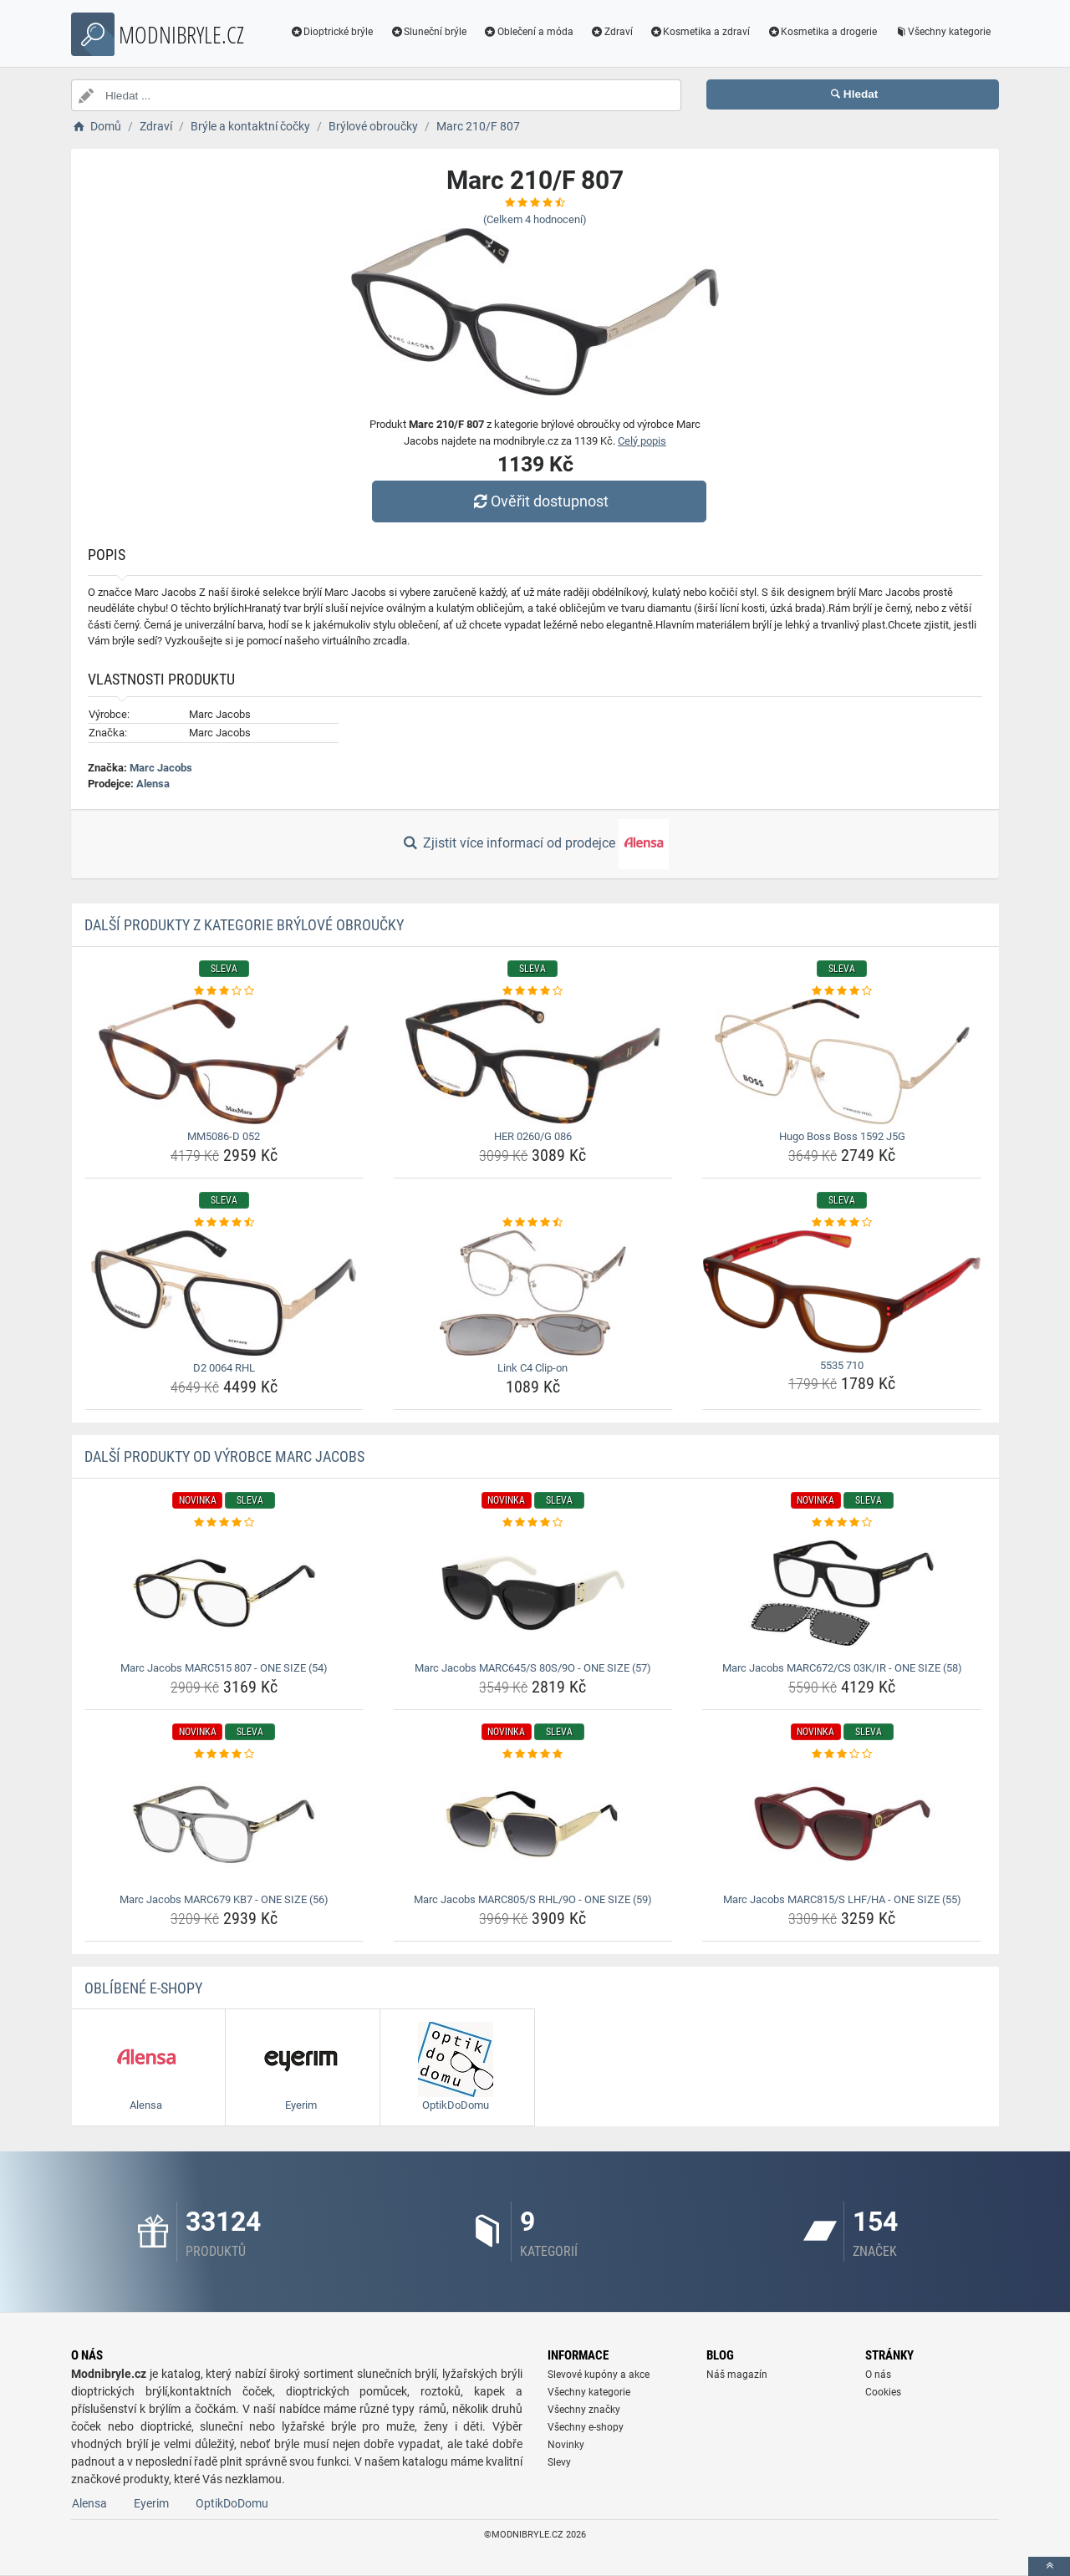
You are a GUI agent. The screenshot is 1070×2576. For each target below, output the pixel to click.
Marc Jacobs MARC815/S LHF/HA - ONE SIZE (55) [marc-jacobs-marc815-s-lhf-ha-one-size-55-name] (842, 1899)
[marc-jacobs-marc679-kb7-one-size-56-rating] (224, 1754)
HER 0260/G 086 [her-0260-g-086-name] (533, 1136)
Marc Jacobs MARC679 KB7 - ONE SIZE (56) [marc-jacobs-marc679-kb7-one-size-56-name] (224, 1899)
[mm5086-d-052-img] (224, 1061)
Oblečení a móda (528, 32)
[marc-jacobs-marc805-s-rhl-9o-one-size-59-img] (533, 1824)
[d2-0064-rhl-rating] (224, 1222)
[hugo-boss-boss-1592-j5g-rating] (842, 991)
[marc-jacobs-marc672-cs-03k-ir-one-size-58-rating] (842, 1523)
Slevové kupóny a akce (599, 2374)
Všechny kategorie (942, 32)
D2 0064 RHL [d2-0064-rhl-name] (224, 1368)
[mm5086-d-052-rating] (224, 991)
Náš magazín (736, 2374)
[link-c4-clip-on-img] (533, 1293)
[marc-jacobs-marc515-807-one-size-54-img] (224, 1593)
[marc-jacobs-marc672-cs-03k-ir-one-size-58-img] (842, 1593)
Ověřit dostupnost (539, 501)
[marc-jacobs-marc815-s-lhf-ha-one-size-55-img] (842, 1824)
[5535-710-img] (842, 1291)
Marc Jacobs (161, 767)
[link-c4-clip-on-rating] (533, 1222)
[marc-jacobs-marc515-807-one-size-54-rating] (224, 1523)
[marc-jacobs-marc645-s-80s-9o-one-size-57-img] (533, 1593)
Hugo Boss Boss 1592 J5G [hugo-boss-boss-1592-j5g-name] (842, 1136)
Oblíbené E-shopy (143, 1988)
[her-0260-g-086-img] (533, 1061)
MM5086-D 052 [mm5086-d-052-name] (223, 1136)
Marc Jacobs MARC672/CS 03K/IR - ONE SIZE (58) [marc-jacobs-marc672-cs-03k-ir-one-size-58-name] (842, 1668)
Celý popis (642, 441)
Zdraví (611, 32)
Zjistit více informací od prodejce (535, 844)
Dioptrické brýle (332, 32)
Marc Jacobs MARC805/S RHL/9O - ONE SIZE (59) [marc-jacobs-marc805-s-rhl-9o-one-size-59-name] (533, 1899)
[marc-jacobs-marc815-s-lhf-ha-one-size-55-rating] (842, 1754)
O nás (878, 2374)
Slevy (559, 2462)
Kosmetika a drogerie (822, 32)
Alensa (153, 783)
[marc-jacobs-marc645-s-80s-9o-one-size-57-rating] (533, 1523)
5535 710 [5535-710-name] (842, 1365)
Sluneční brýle (428, 32)
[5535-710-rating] (842, 1222)
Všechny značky (584, 2410)
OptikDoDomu (232, 2503)
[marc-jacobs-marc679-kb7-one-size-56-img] (224, 1824)
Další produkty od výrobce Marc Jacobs (224, 1456)
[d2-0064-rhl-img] (224, 1293)
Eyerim (151, 2503)
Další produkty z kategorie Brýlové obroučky (244, 925)
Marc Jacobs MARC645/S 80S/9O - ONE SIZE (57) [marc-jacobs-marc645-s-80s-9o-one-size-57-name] (533, 1668)
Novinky (566, 2445)
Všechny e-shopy (586, 2427)
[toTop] (1049, 2566)
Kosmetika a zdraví (700, 32)
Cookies (883, 2392)
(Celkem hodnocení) (535, 219)
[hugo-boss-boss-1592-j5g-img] (842, 1061)
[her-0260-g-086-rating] (533, 991)
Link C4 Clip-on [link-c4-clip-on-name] (532, 1368)
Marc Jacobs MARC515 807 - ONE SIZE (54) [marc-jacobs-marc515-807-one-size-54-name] (224, 1668)
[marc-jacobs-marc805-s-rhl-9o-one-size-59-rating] (533, 1754)
